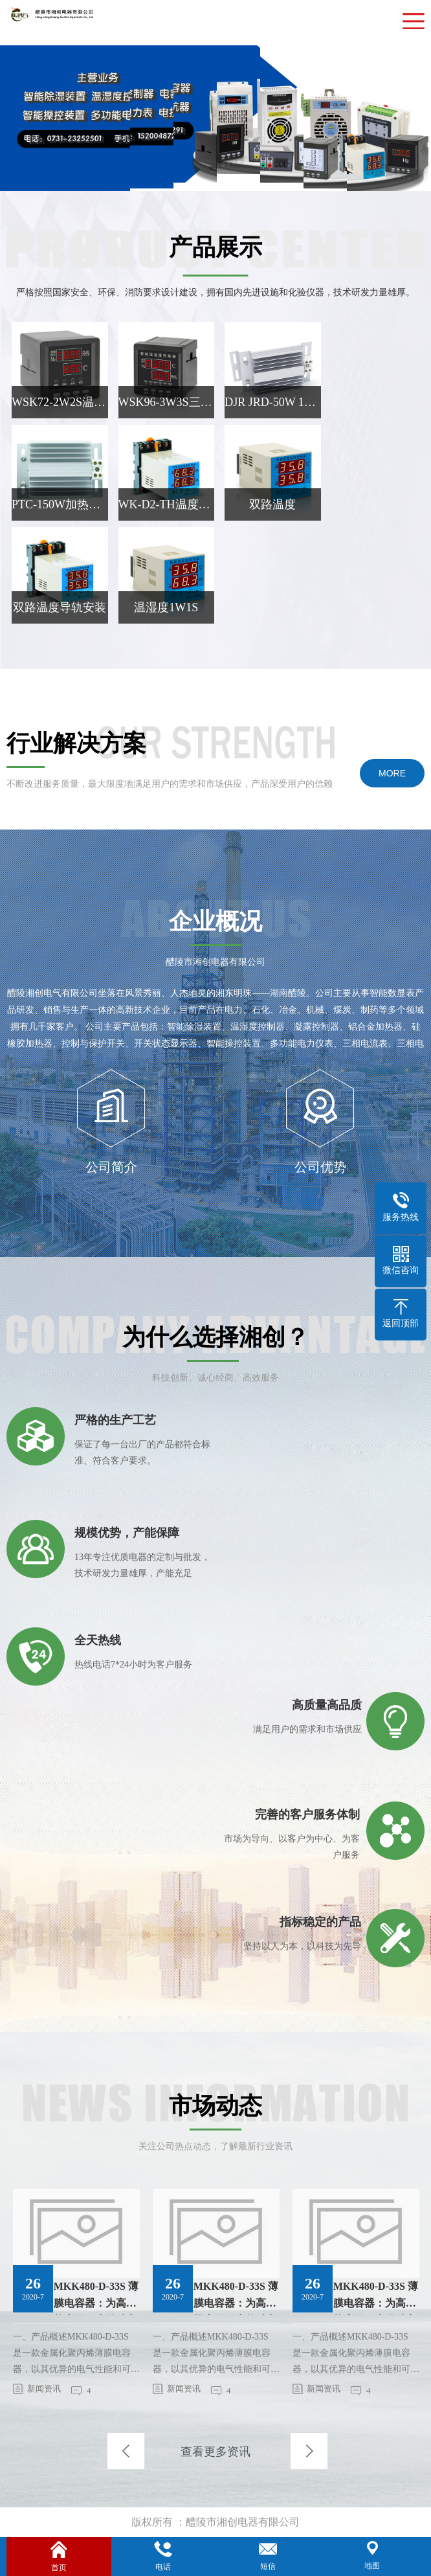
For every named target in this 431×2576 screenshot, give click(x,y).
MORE (392, 773)
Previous (126, 2451)
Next (309, 2451)
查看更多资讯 (215, 2451)
